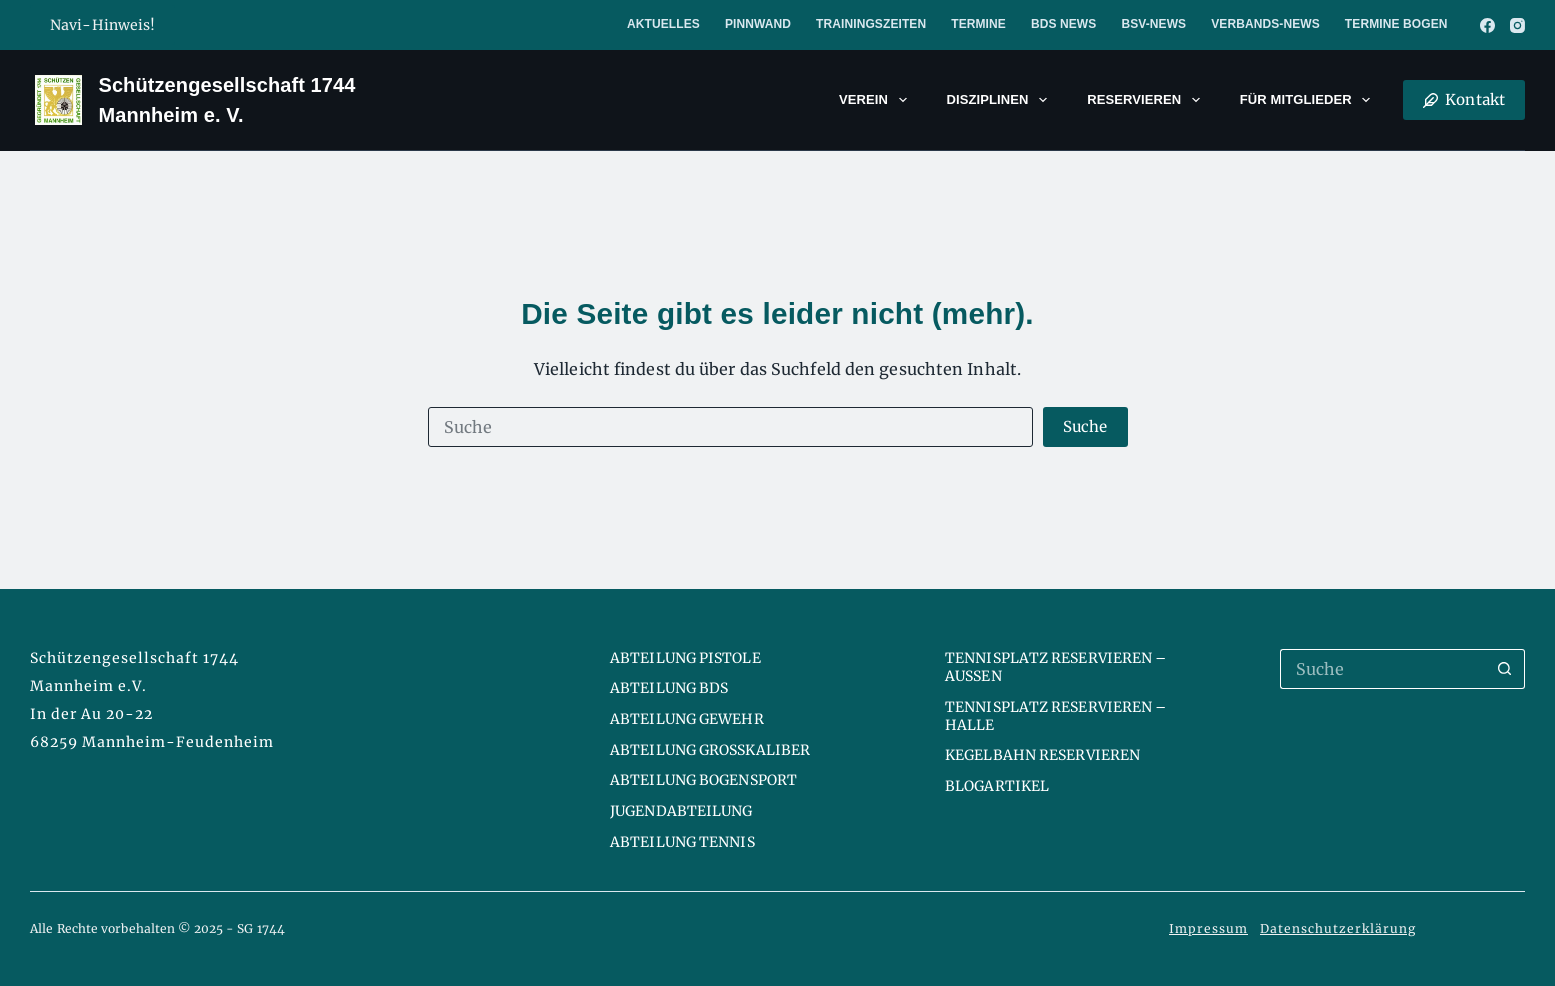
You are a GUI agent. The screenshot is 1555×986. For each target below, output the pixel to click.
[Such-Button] (1085, 427)
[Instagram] (1517, 25)
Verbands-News (1265, 24)
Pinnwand (758, 24)
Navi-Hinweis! (102, 25)
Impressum (1208, 928)
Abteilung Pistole (685, 658)
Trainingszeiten (871, 24)
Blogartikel (997, 786)
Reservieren (1147, 100)
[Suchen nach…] (731, 427)
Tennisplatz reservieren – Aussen (1056, 667)
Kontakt (1464, 99)
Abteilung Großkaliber (710, 750)
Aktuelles (663, 24)
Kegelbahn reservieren (1042, 755)
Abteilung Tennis (682, 842)
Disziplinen (1001, 100)
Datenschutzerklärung (1338, 928)
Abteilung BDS (669, 688)
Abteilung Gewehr (687, 719)
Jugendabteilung (681, 811)
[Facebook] (1487, 25)
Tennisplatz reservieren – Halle (1056, 716)
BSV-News (1153, 24)
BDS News (1063, 24)
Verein (877, 100)
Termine (978, 24)
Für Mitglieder (1309, 100)
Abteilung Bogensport (703, 780)
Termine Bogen (1396, 24)
